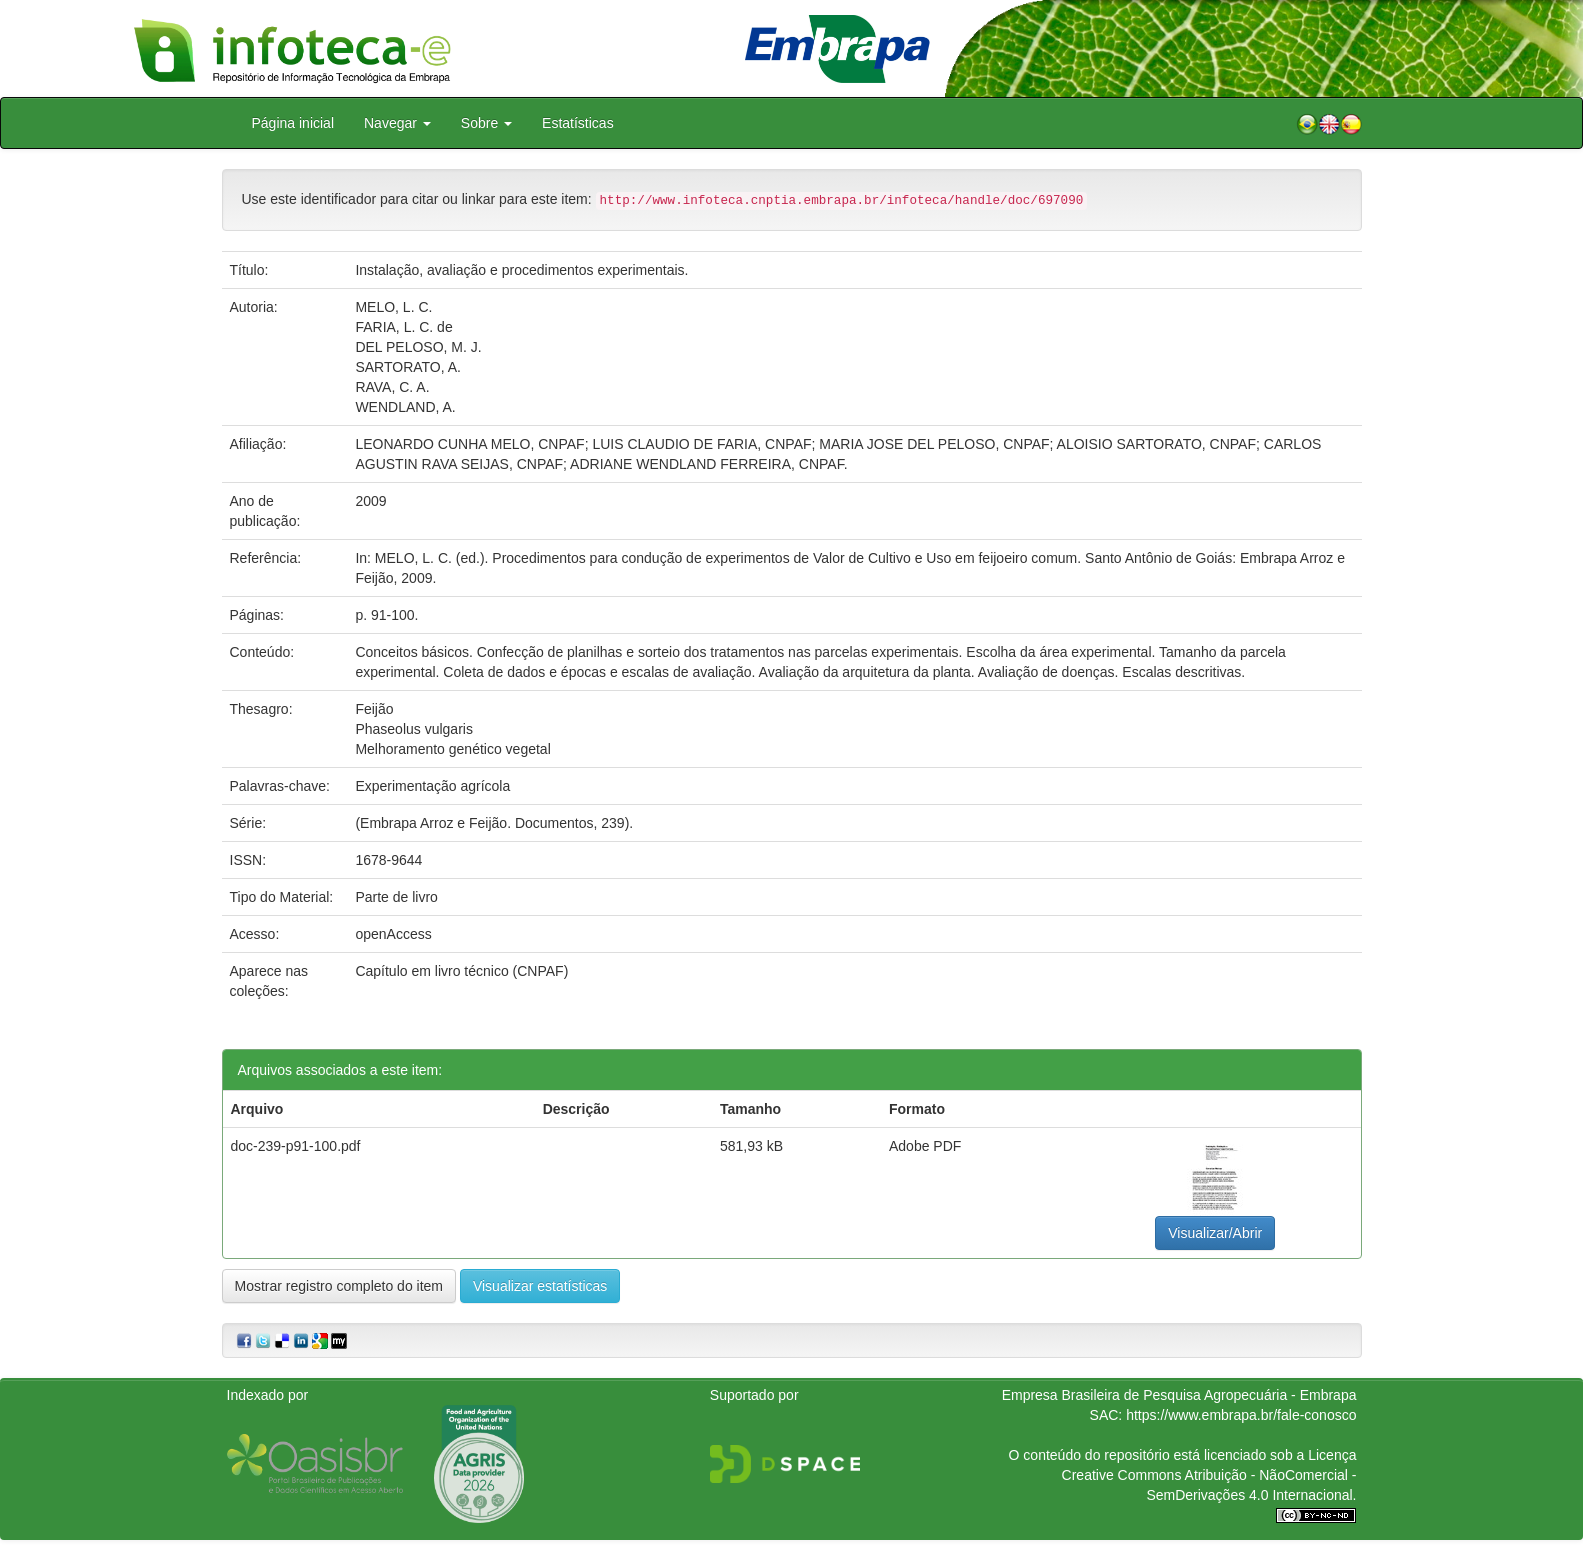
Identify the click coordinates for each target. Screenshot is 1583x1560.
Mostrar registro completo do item (339, 1286)
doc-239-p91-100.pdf (296, 1146)
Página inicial (293, 123)
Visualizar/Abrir (1215, 1233)
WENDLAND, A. (405, 407)
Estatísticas (578, 123)
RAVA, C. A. (392, 387)
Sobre (486, 123)
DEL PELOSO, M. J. (418, 347)
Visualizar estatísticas (540, 1286)
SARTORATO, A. (408, 367)
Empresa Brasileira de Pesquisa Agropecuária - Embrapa (1179, 1395)
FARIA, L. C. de (403, 327)
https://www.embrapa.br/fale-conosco (1241, 1415)
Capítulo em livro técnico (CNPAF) (461, 971)
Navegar (397, 123)
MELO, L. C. (393, 307)
